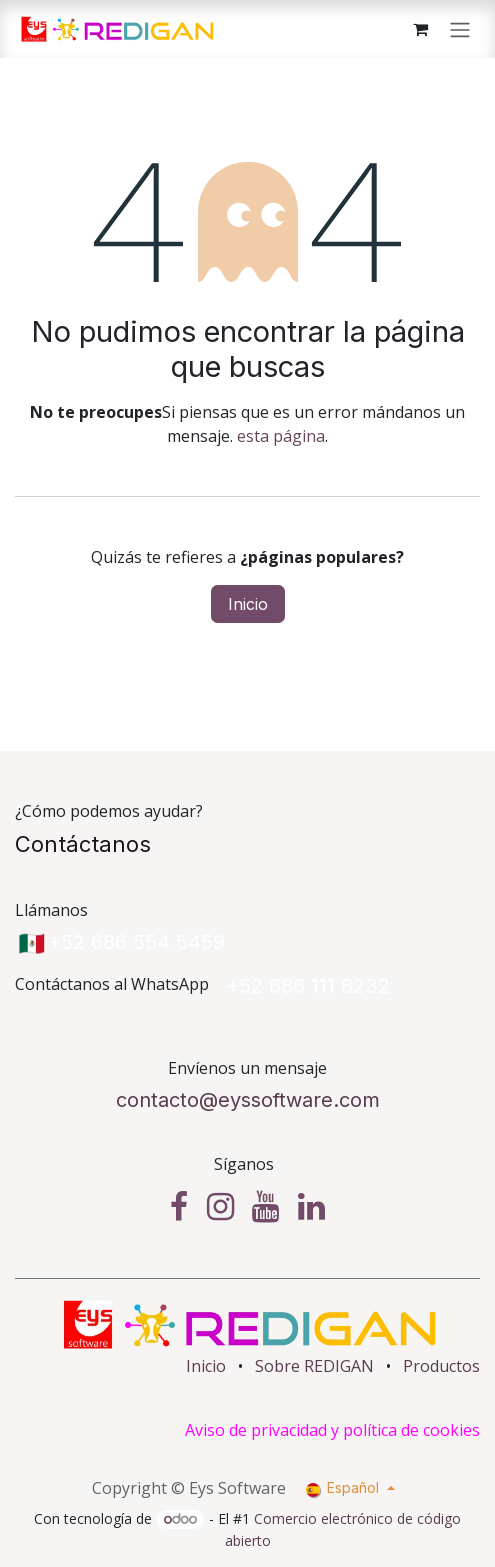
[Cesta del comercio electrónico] (420, 29)
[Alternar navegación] (460, 29)
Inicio (248, 604)
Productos (441, 1366)
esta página (281, 436)
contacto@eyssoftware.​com (248, 1100)
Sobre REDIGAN (314, 1366)
